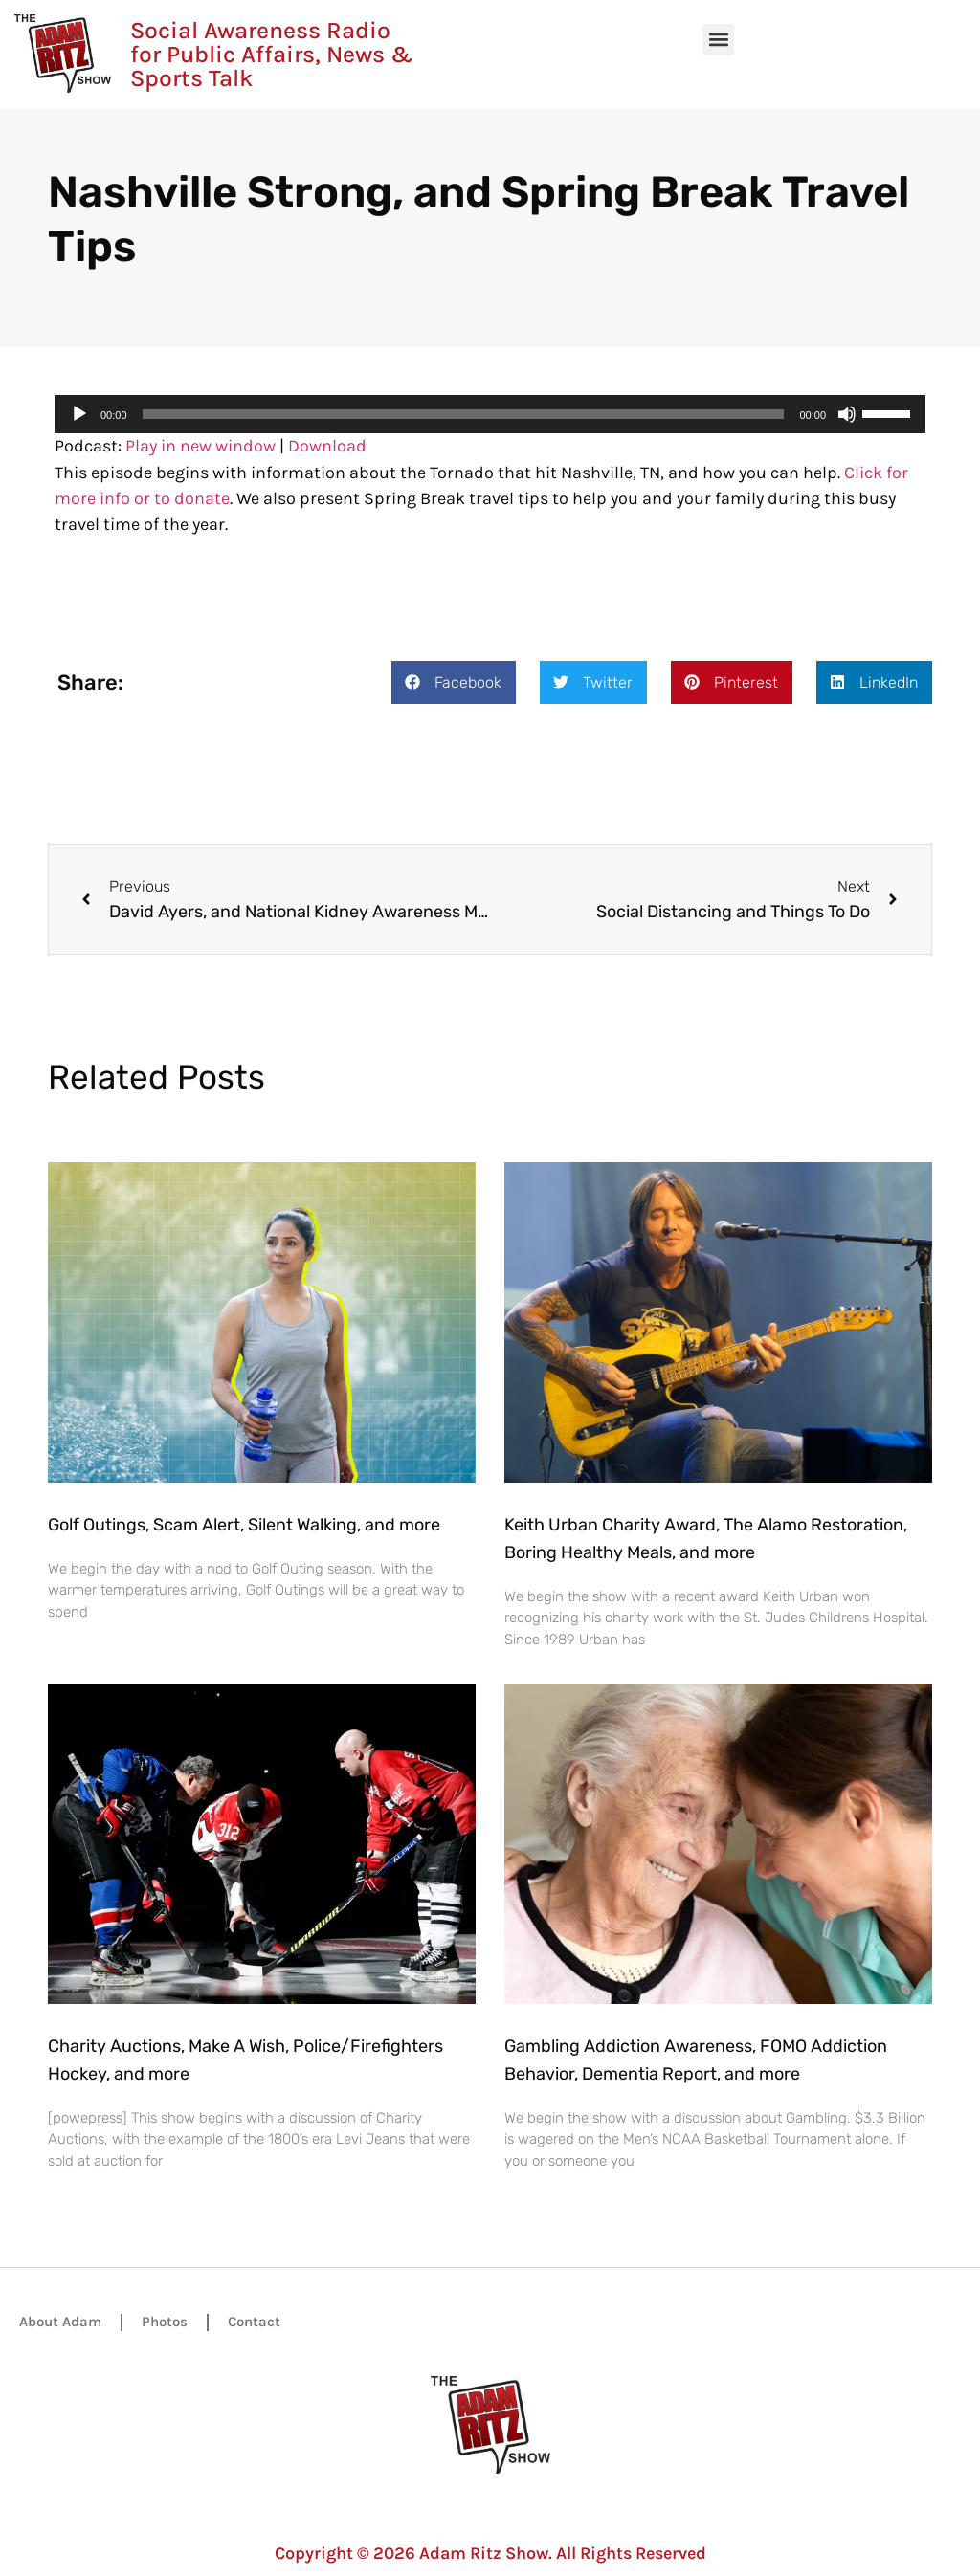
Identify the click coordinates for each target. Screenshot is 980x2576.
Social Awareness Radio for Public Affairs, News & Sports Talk (271, 54)
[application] (490, 414)
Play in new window (200, 445)
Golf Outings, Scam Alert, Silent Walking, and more (244, 1524)
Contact (254, 2321)
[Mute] (847, 414)
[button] (718, 39)
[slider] (464, 414)
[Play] (79, 414)
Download (327, 445)
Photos (165, 2321)
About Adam (60, 2321)
